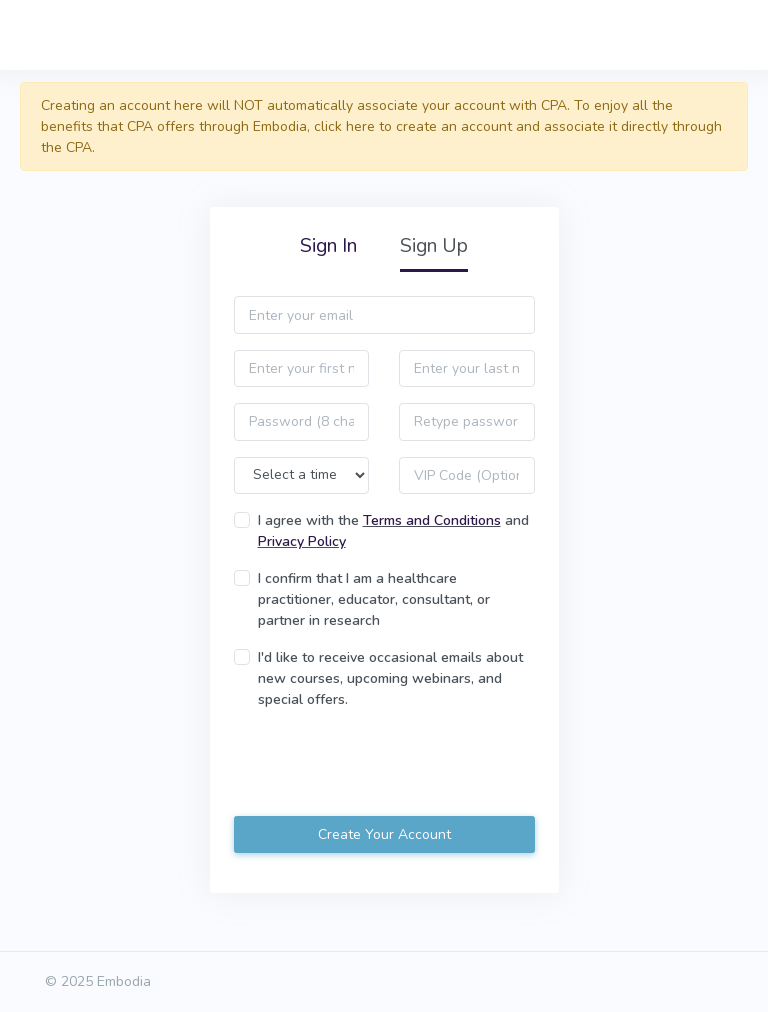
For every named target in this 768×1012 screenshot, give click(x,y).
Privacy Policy (302, 541)
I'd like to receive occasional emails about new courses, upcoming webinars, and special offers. (390, 678)
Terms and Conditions (432, 520)
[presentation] (386, 765)
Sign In (328, 245)
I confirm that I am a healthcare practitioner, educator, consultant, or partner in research (374, 599)
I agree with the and (393, 531)
